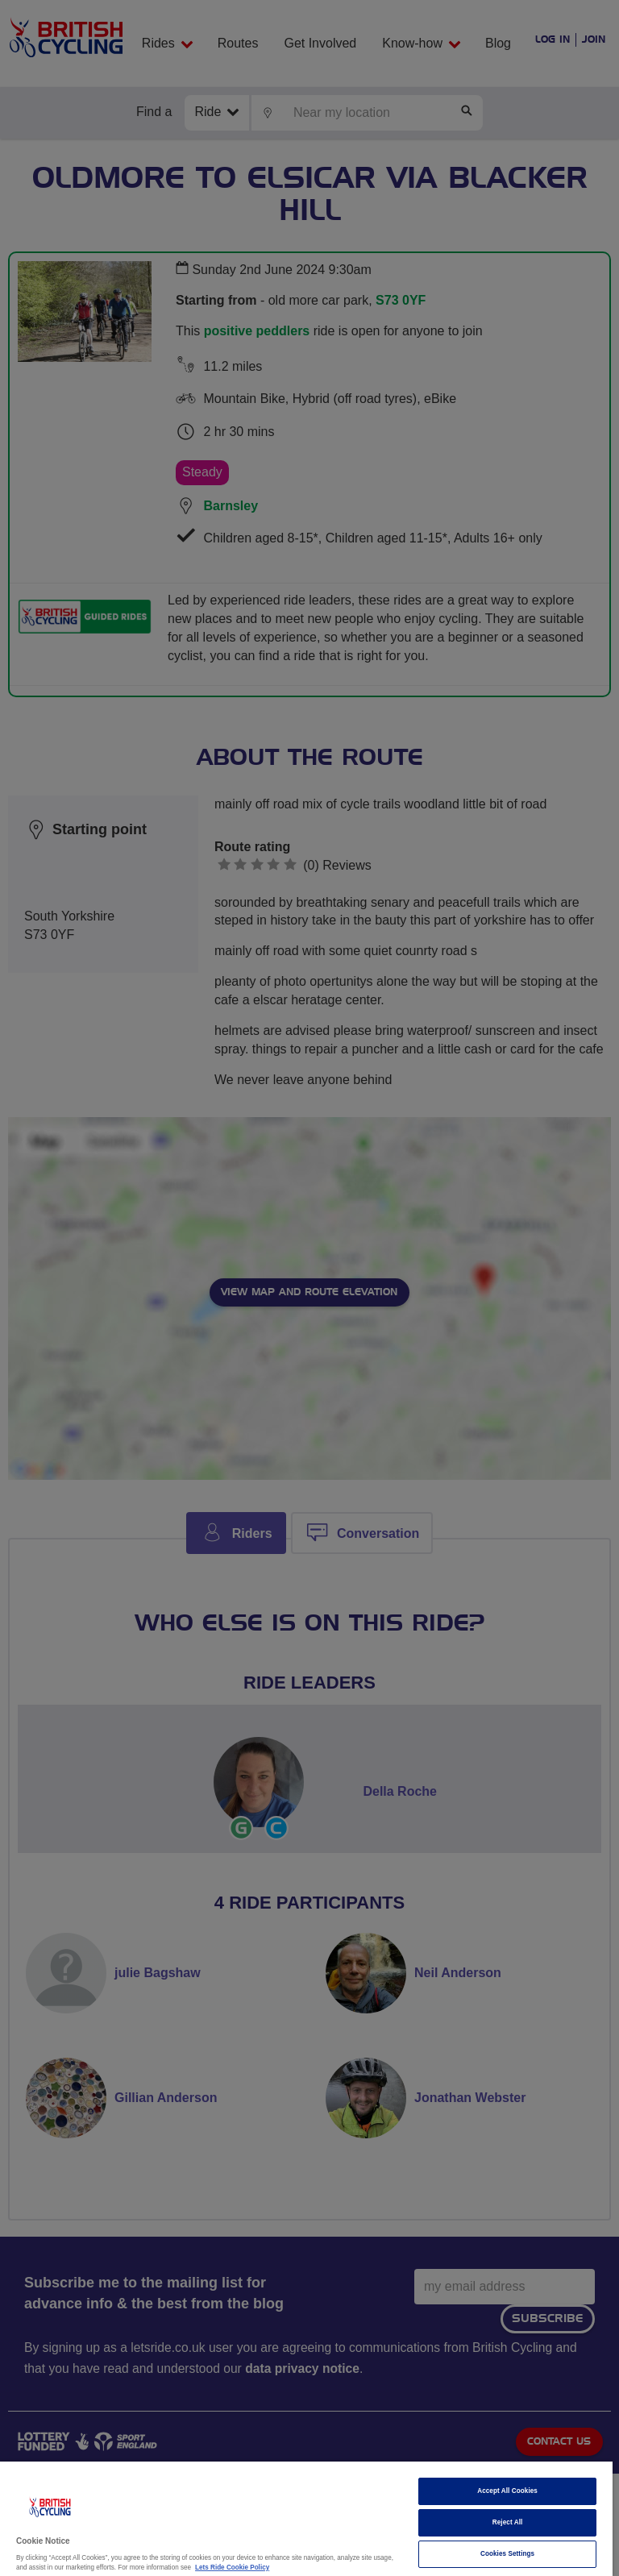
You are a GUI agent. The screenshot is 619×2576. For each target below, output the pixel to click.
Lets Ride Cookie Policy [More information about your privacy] (232, 2567)
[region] (306, 2519)
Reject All (507, 2522)
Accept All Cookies (507, 2491)
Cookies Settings (507, 2553)
